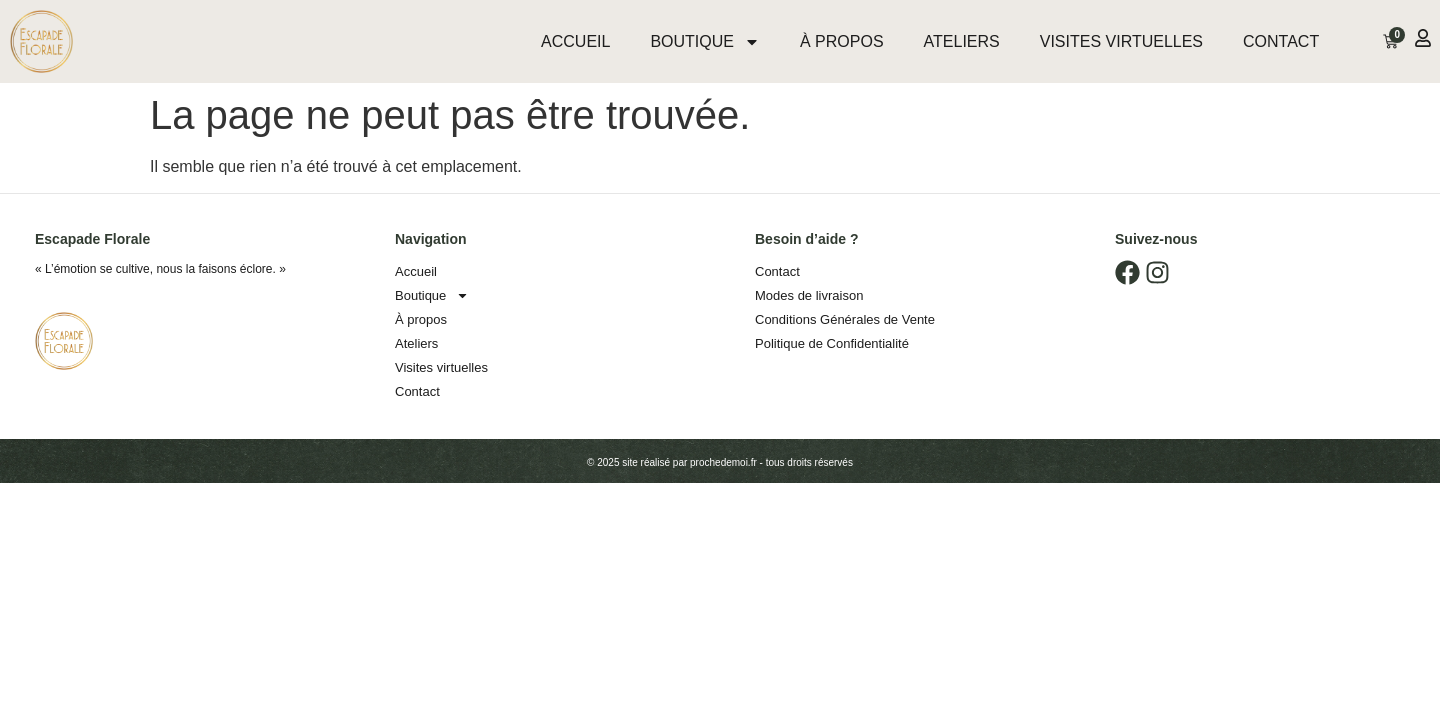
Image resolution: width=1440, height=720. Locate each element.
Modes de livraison (809, 295)
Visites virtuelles (1121, 41)
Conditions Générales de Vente (845, 319)
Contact (1281, 41)
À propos (842, 41)
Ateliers (962, 41)
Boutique (705, 42)
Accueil (575, 41)
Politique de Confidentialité (832, 343)
